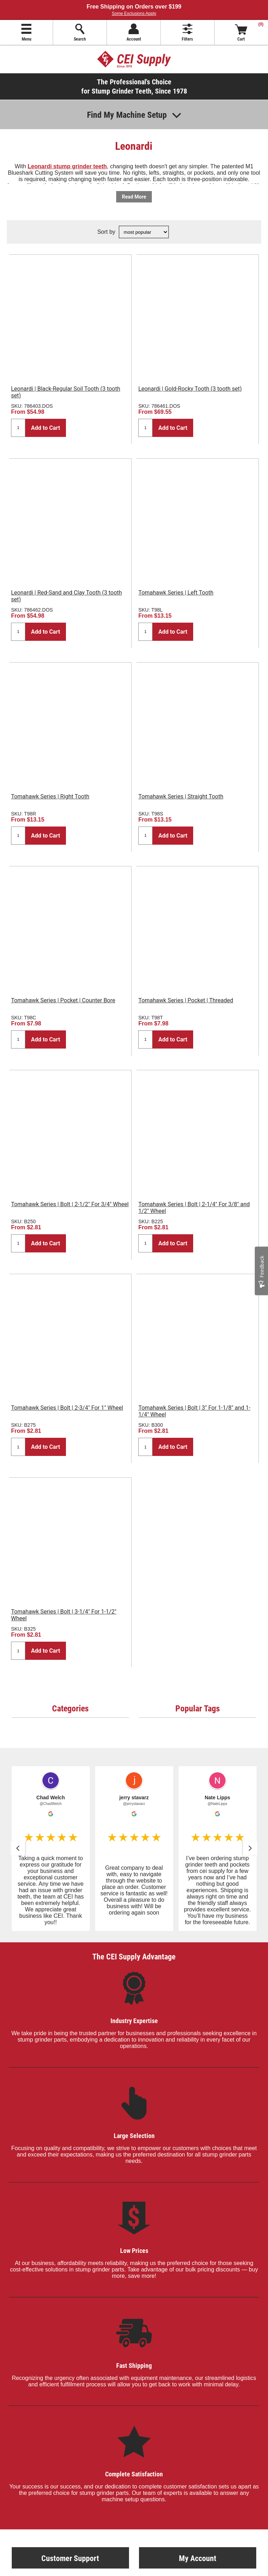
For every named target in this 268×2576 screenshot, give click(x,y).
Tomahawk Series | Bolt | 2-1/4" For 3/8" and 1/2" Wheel (194, 1207)
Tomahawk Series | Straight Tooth (180, 796)
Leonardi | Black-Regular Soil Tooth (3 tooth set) (65, 392)
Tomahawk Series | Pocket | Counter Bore (63, 1000)
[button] (51, 1848)
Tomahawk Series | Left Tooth (175, 592)
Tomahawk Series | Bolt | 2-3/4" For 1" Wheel (67, 1407)
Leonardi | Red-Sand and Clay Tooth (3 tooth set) (66, 596)
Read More (134, 197)
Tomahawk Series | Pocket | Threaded (185, 1000)
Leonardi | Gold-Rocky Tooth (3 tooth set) (190, 388)
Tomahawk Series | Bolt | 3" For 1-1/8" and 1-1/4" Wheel (194, 1411)
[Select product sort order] (144, 232)
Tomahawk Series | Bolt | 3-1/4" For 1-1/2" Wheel (64, 1615)
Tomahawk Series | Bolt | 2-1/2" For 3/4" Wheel (70, 1204)
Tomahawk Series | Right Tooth (50, 796)
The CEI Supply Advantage (134, 1956)
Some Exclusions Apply (134, 13)
